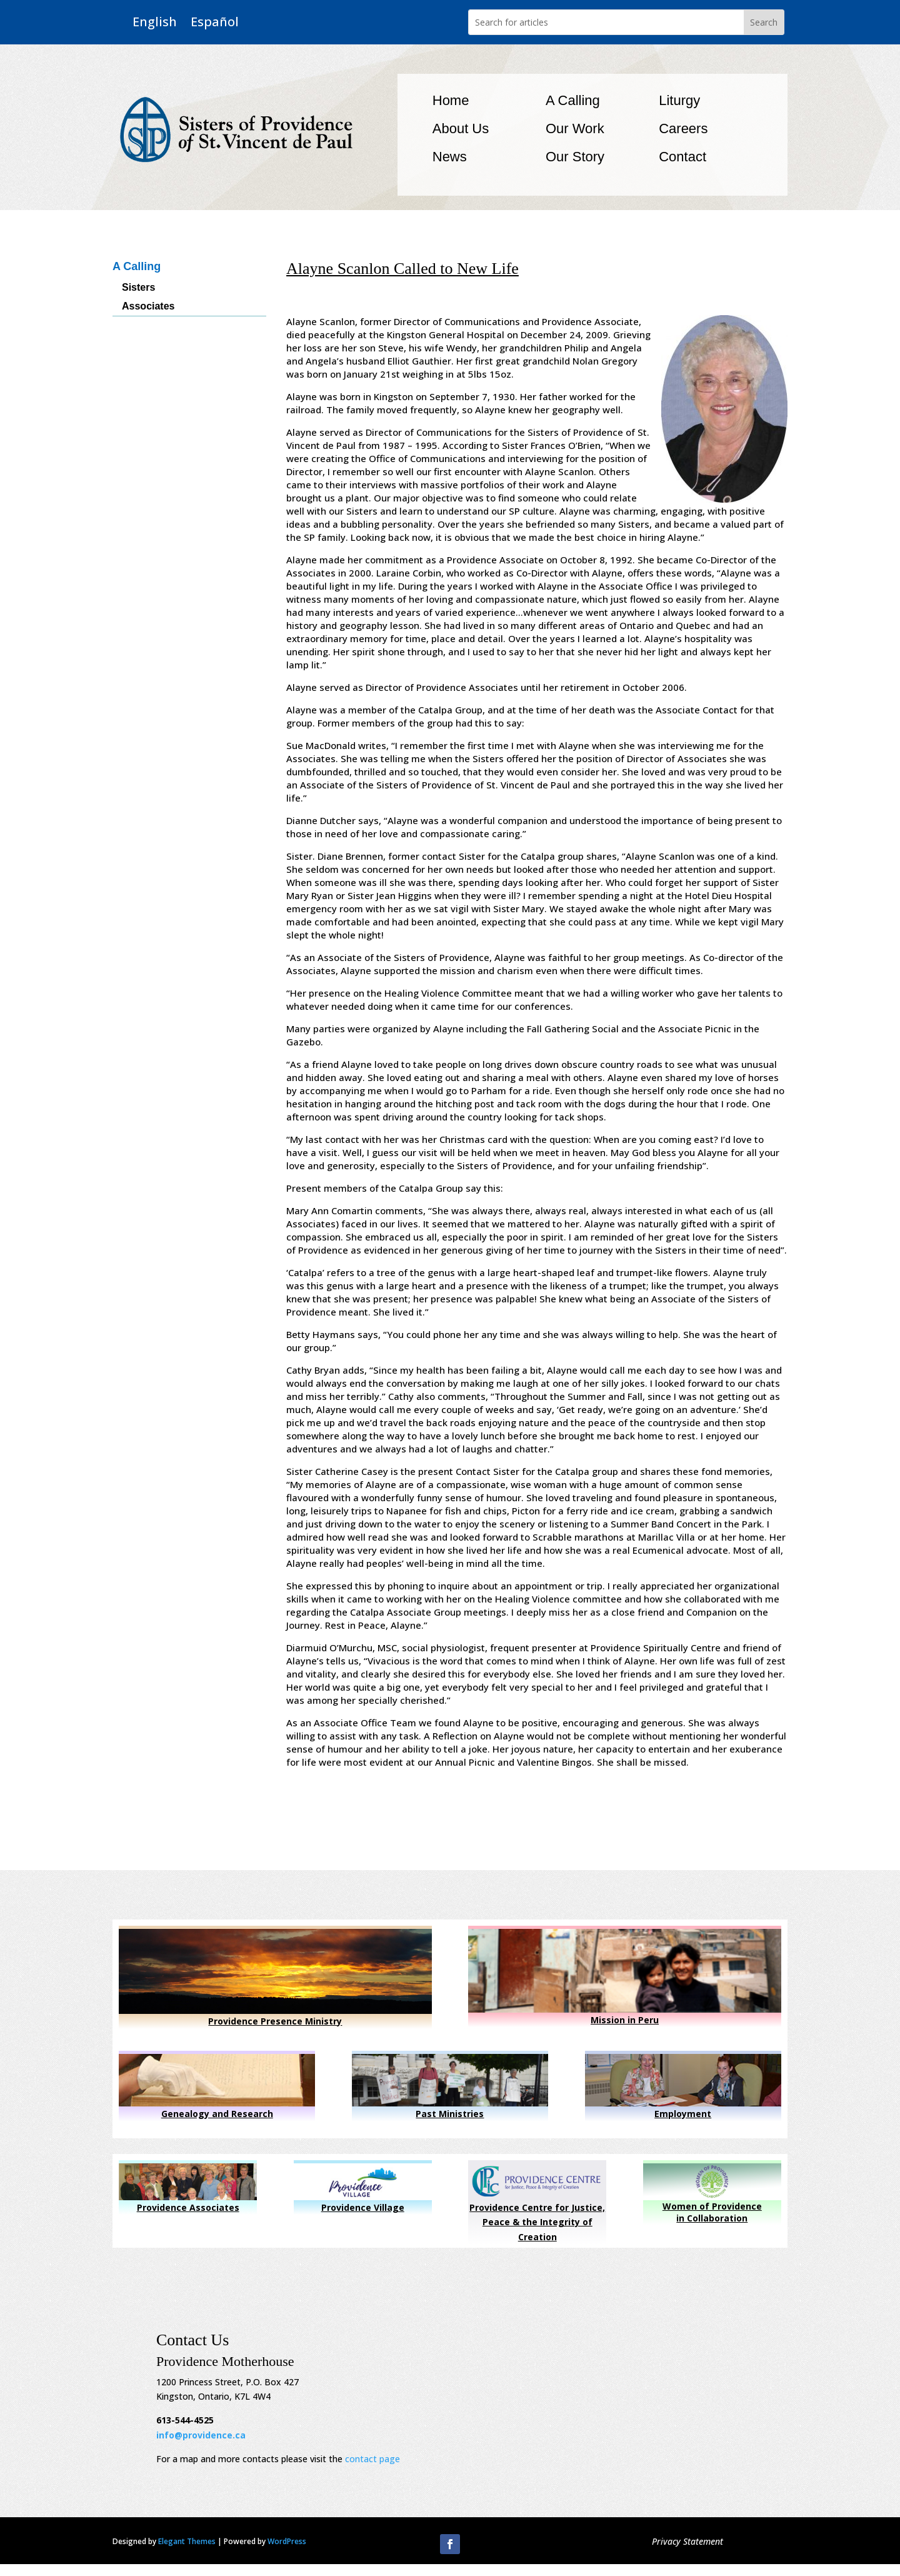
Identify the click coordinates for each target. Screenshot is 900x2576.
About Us (460, 128)
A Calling (573, 100)
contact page (372, 2459)
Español (215, 22)
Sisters (138, 288)
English (154, 22)
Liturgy (679, 100)
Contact (682, 156)
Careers (683, 128)
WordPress (287, 2541)
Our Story (575, 156)
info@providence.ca (201, 2435)
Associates (148, 306)
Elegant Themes (187, 2541)
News (449, 156)
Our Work (575, 128)
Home (450, 100)
